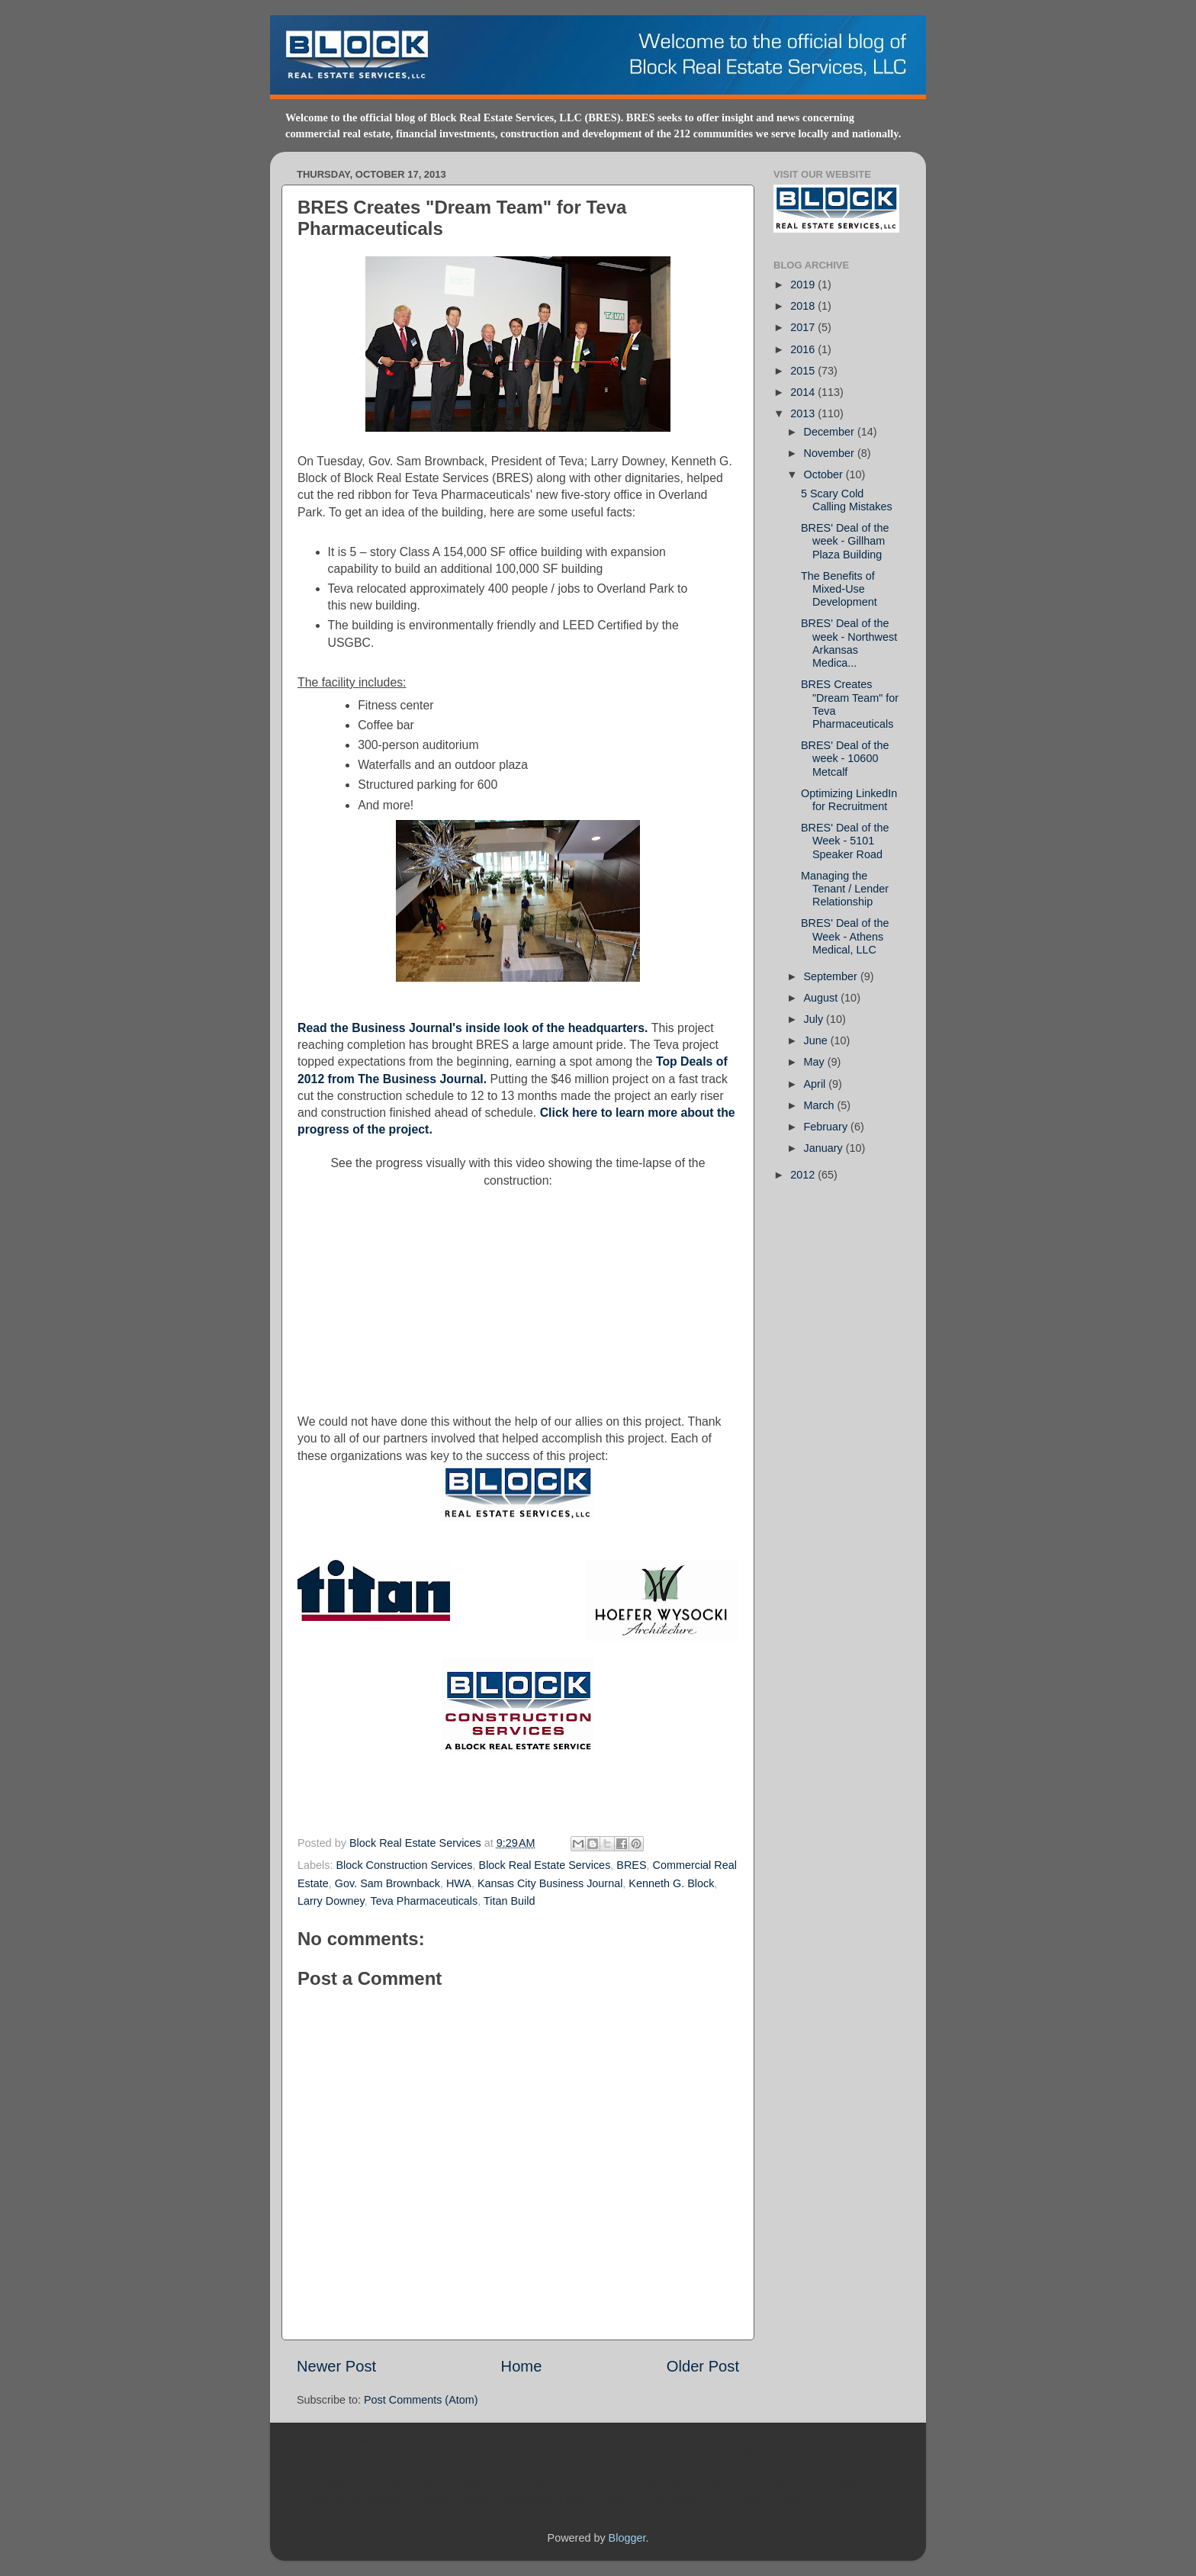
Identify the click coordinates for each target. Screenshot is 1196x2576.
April (816, 1084)
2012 (804, 1175)
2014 (804, 392)
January (825, 1148)
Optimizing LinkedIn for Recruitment (849, 799)
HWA (458, 1883)
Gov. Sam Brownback (387, 1883)
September (832, 976)
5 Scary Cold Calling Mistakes (846, 500)
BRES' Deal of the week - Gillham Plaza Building (845, 541)
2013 (804, 413)
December (830, 432)
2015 (804, 371)
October (825, 474)
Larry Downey (331, 1901)
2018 (804, 306)
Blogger (627, 2538)
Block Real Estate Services (416, 1843)
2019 (804, 284)
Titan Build (509, 1901)
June (817, 1040)
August (822, 998)
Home (521, 2366)
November (830, 453)
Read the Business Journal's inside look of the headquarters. (472, 1027)
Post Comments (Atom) (421, 2400)
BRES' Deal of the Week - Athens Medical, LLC (845, 936)
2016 (804, 349)
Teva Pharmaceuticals (423, 1901)
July (815, 1019)
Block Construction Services (404, 1865)
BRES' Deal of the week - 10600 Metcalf (845, 758)
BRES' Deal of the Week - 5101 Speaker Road (845, 841)
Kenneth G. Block (671, 1883)
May (816, 1062)
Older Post (703, 2366)
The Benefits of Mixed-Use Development (839, 589)
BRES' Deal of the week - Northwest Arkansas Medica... (849, 643)
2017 (804, 327)
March (821, 1105)
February (827, 1127)
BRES (631, 1865)
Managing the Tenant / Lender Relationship (845, 889)
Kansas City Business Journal (549, 1883)
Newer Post (336, 2366)
